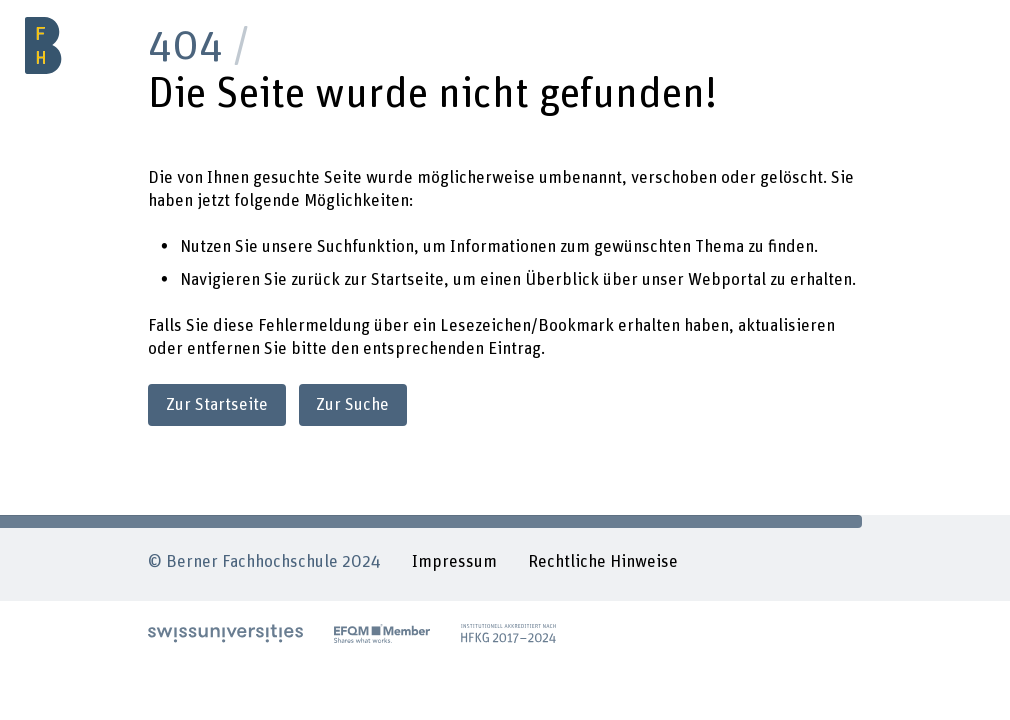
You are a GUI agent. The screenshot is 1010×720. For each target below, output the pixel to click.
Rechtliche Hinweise (603, 562)
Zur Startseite (217, 405)
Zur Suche (352, 405)
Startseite (407, 280)
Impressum (454, 562)
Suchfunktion (365, 247)
